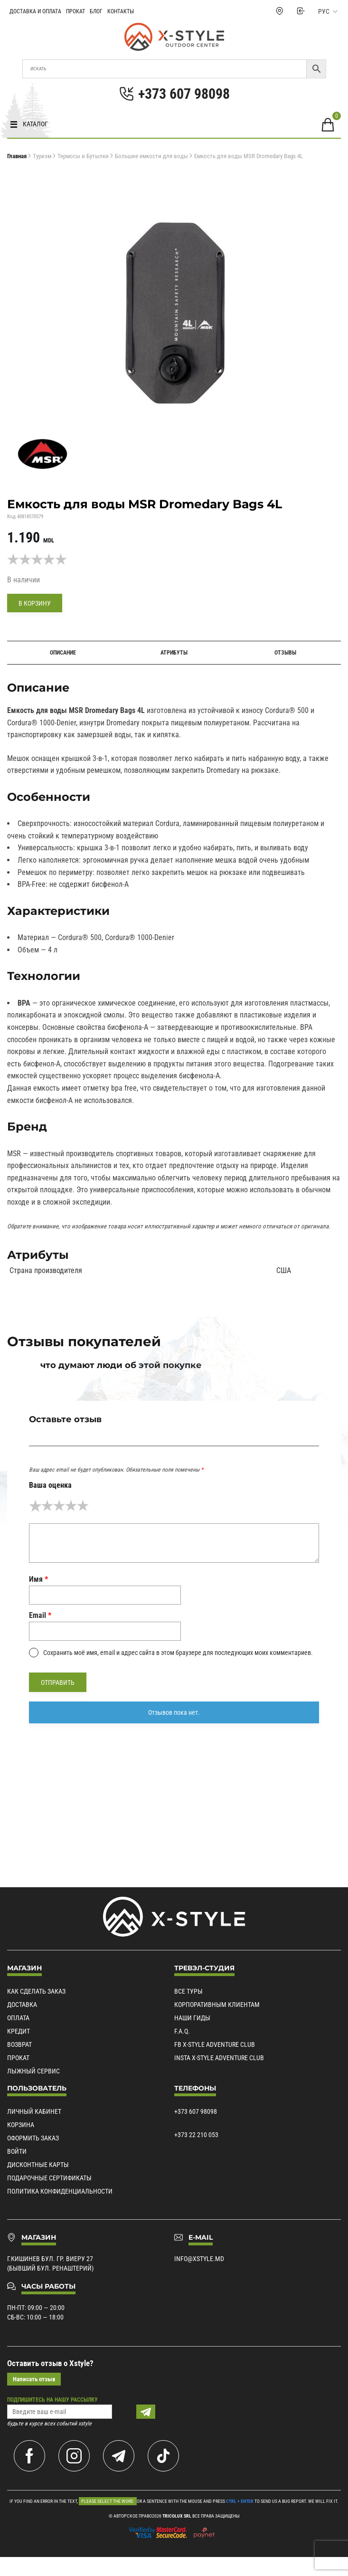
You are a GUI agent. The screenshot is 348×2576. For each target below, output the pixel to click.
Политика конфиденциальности (60, 2191)
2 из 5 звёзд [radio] (47, 1505)
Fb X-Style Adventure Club (214, 2044)
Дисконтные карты (38, 2164)
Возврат (19, 2044)
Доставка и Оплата (35, 11)
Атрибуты (174, 652)
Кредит (18, 2031)
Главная (17, 156)
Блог (96, 11)
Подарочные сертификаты (49, 2178)
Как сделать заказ (36, 1991)
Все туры (188, 1991)
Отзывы (285, 652)
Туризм (42, 156)
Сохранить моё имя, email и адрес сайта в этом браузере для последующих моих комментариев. (178, 1652)
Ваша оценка (50, 1485)
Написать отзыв (34, 2379)
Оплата (18, 2018)
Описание (63, 652)
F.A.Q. (182, 2031)
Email (40, 1615)
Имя (38, 1579)
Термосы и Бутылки (83, 156)
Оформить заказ (33, 2138)
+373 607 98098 (195, 2111)
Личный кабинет (34, 2111)
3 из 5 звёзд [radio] (59, 1505)
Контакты (120, 11)
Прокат (75, 11)
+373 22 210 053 (196, 2135)
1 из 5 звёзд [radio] (35, 1505)
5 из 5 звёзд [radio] (83, 1505)
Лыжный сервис (33, 2071)
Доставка (22, 2004)
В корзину (35, 603)
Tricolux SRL (176, 2516)
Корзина (20, 2125)
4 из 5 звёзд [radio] (71, 1505)
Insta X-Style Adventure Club (219, 2058)
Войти (17, 2151)
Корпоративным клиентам (217, 2004)
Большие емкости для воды (151, 156)
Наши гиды (192, 2018)
